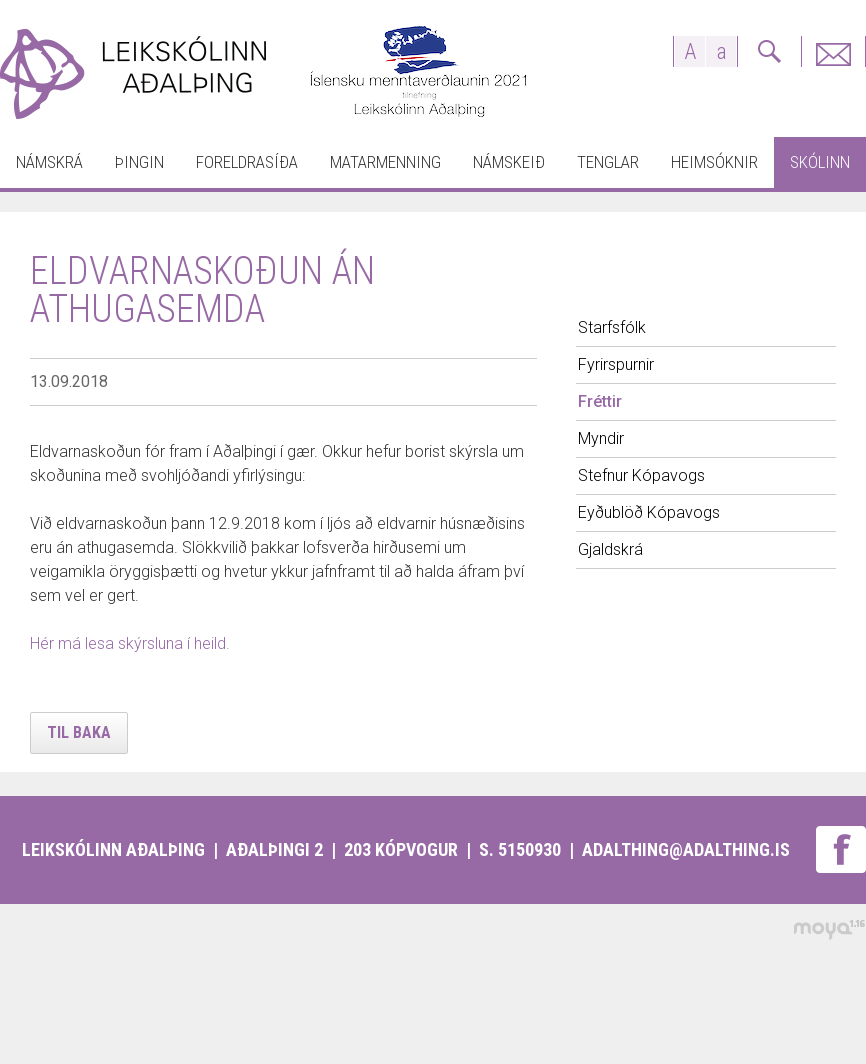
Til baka (79, 732)
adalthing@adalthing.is (686, 849)
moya (828, 929)
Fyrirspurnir (833, 51)
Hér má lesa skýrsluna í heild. (130, 643)
